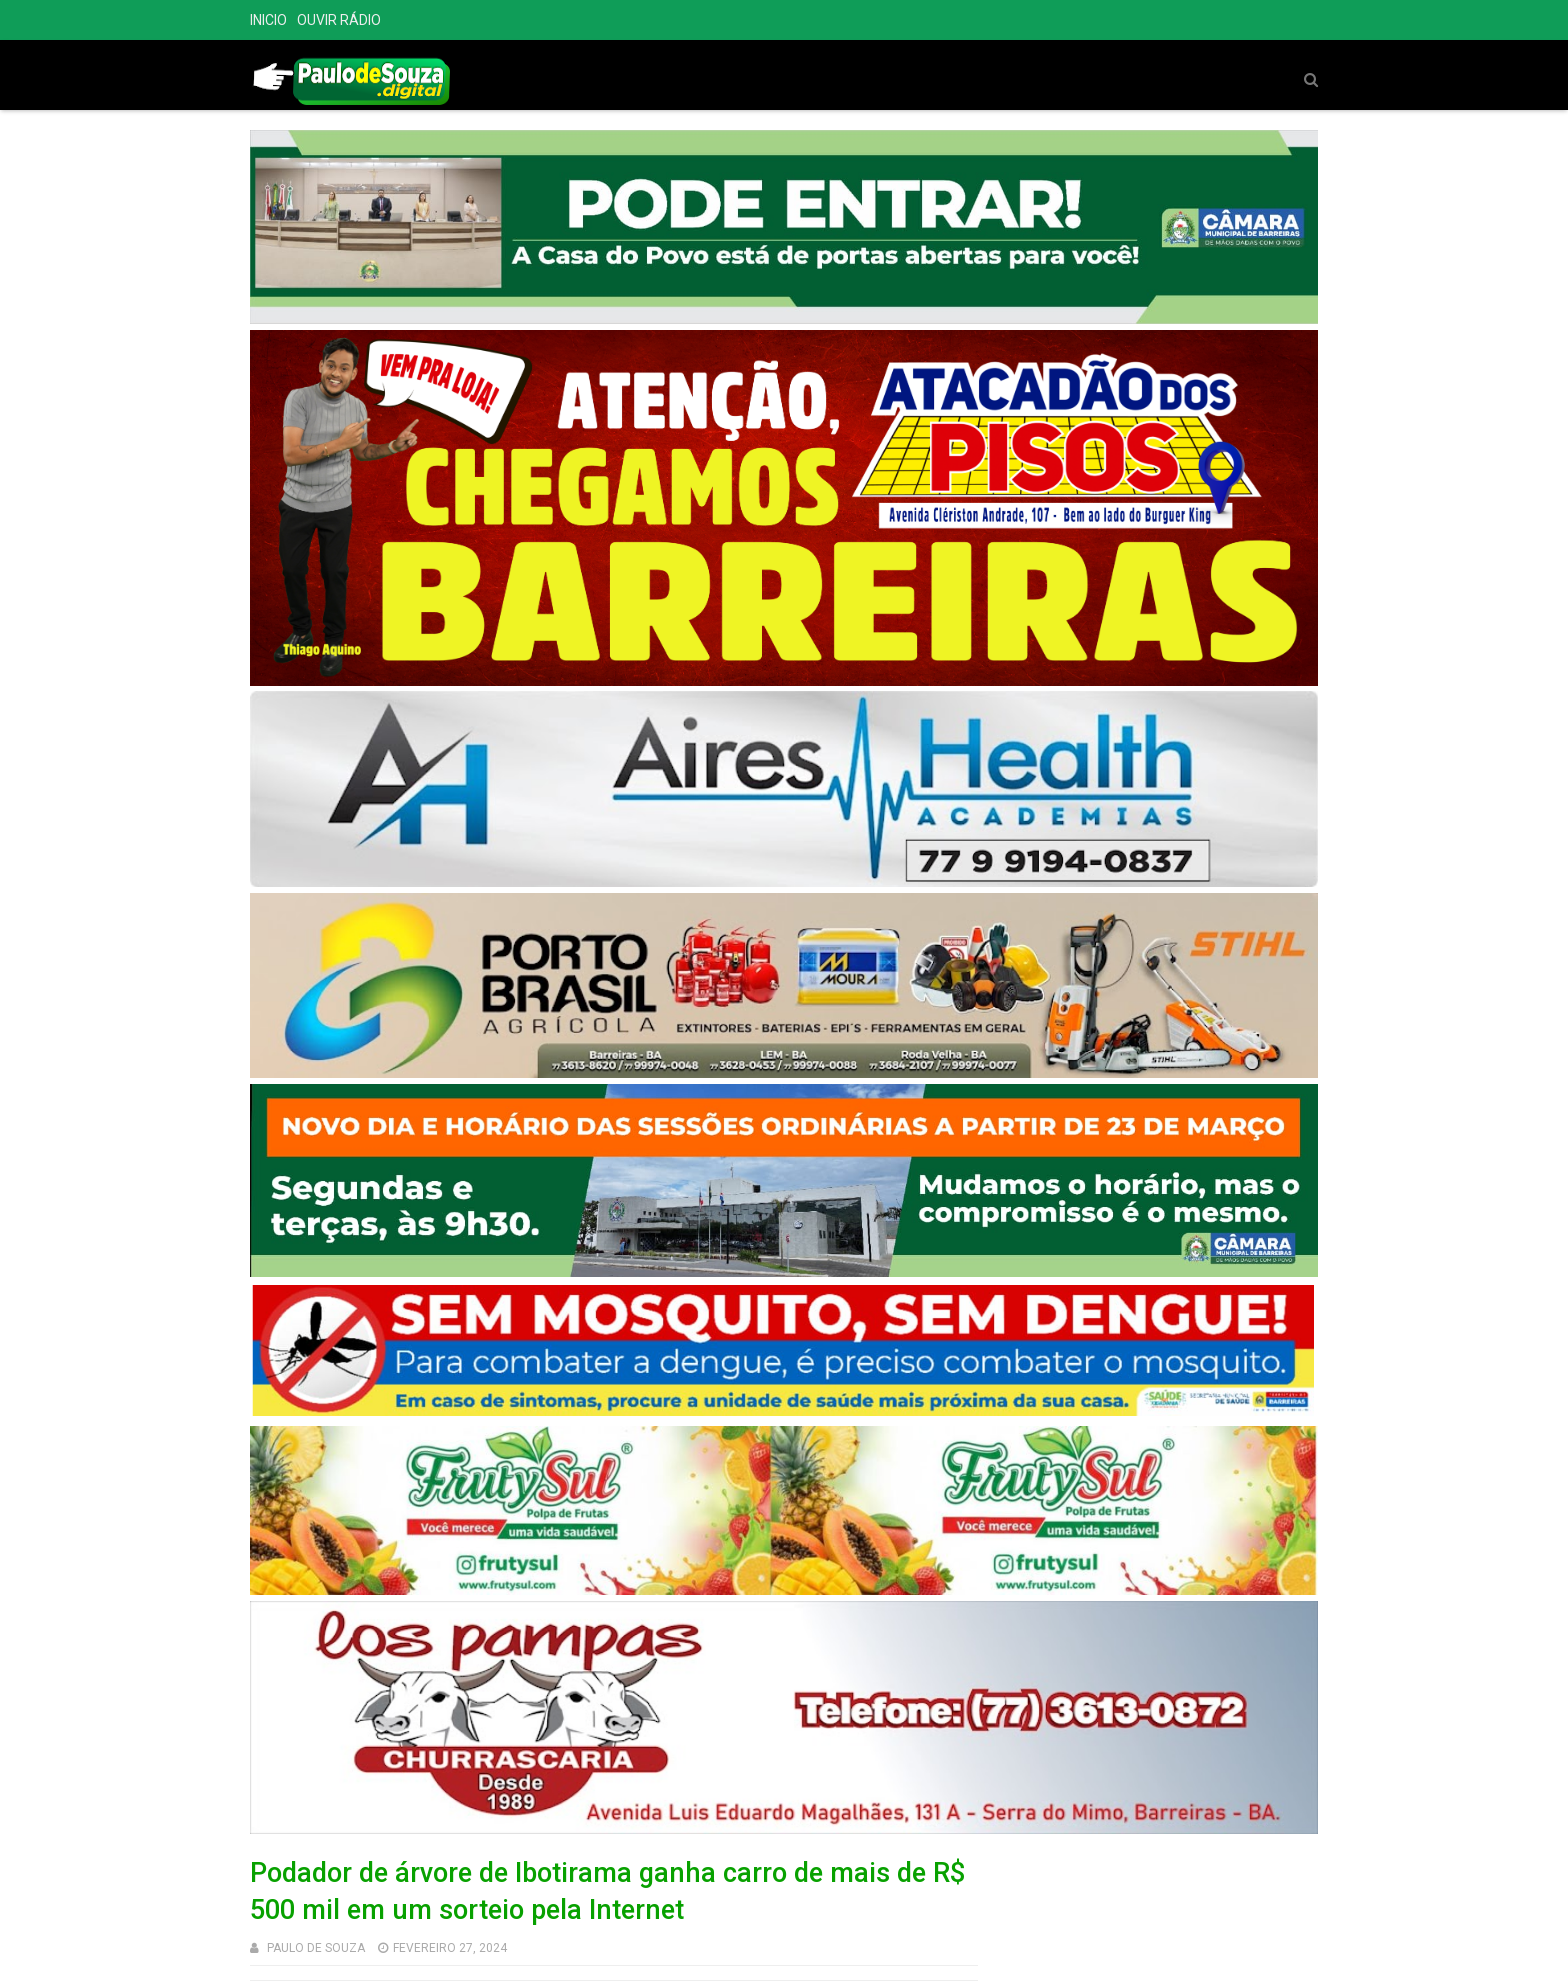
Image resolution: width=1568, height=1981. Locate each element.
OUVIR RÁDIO (339, 20)
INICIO (268, 20)
